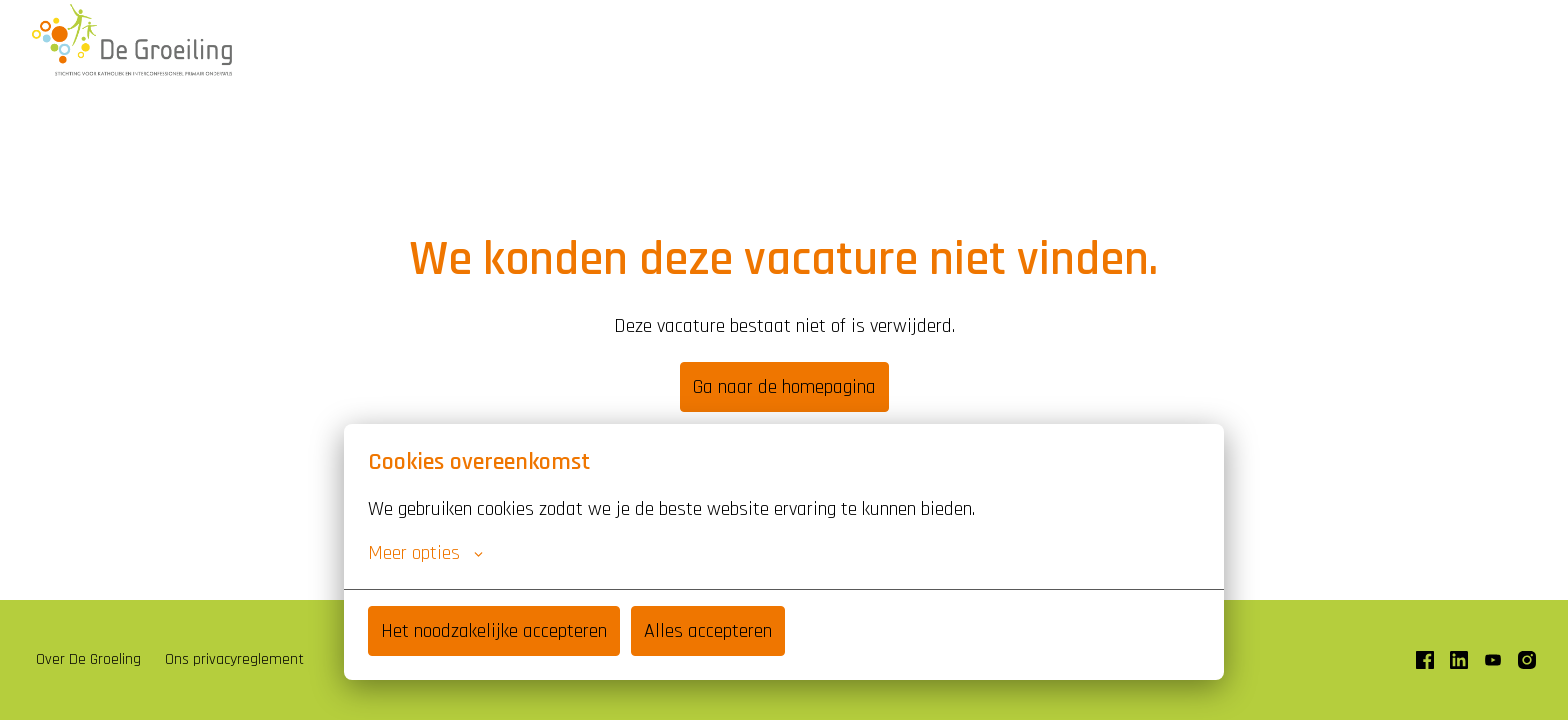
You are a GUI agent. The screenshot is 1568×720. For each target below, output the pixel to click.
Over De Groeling (88, 659)
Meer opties (425, 553)
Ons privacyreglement (234, 659)
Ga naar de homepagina (784, 387)
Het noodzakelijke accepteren (494, 631)
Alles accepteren (708, 631)
